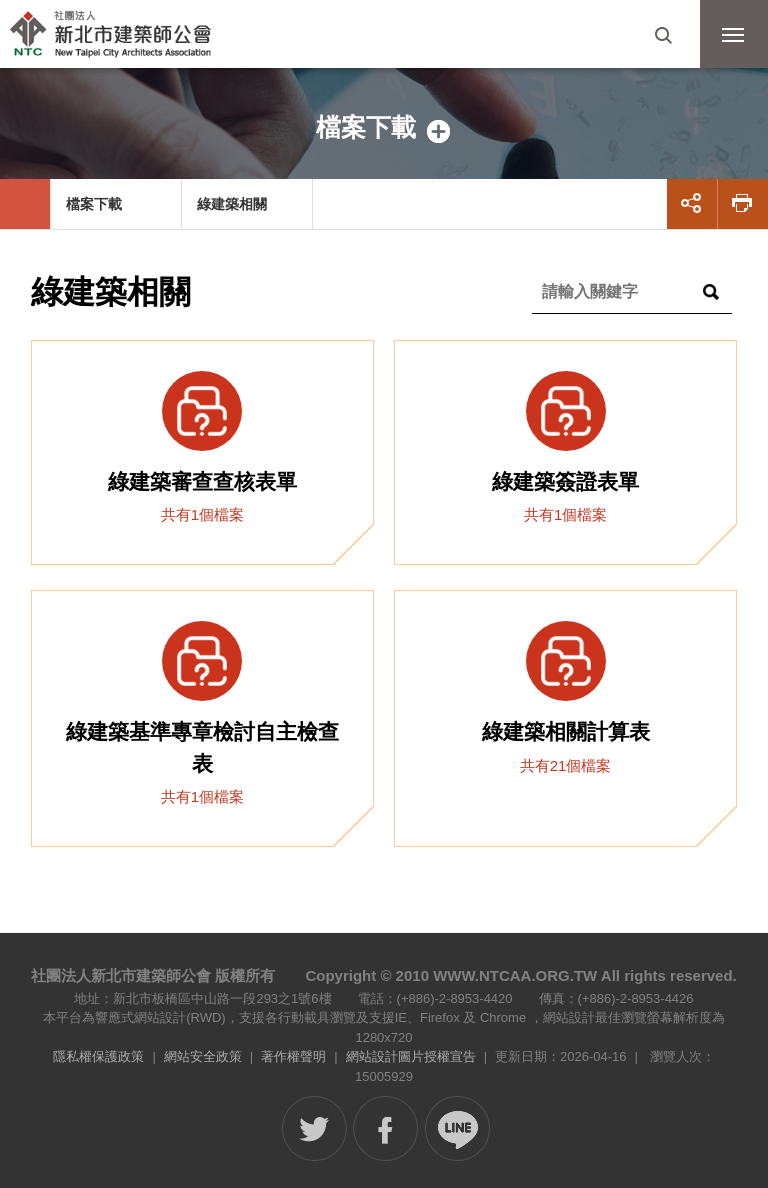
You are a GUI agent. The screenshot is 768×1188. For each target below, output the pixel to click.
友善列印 (743, 204)
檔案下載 (94, 204)
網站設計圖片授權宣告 (411, 1056)
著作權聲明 (293, 1056)
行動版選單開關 (733, 39)
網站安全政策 (203, 1056)
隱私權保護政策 (98, 1056)
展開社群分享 (692, 204)
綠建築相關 (232, 204)
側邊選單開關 (384, 127)
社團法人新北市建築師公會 (115, 35)
